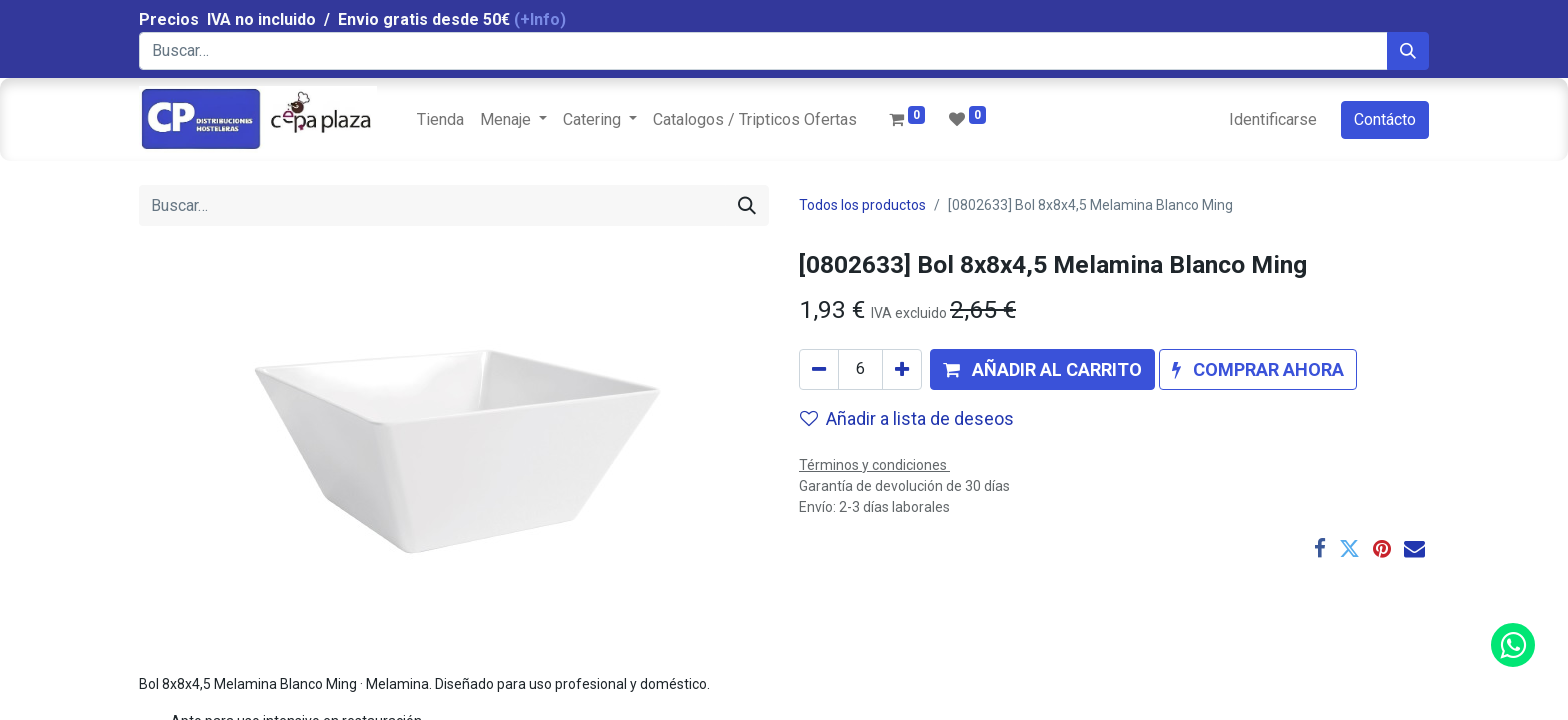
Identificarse (1273, 119)
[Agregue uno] (902, 369)
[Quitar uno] (819, 369)
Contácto (1385, 119)
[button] (1042, 369)
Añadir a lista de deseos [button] (907, 418)
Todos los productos (862, 205)
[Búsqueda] (1408, 51)
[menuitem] (440, 120)
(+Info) (540, 19)
